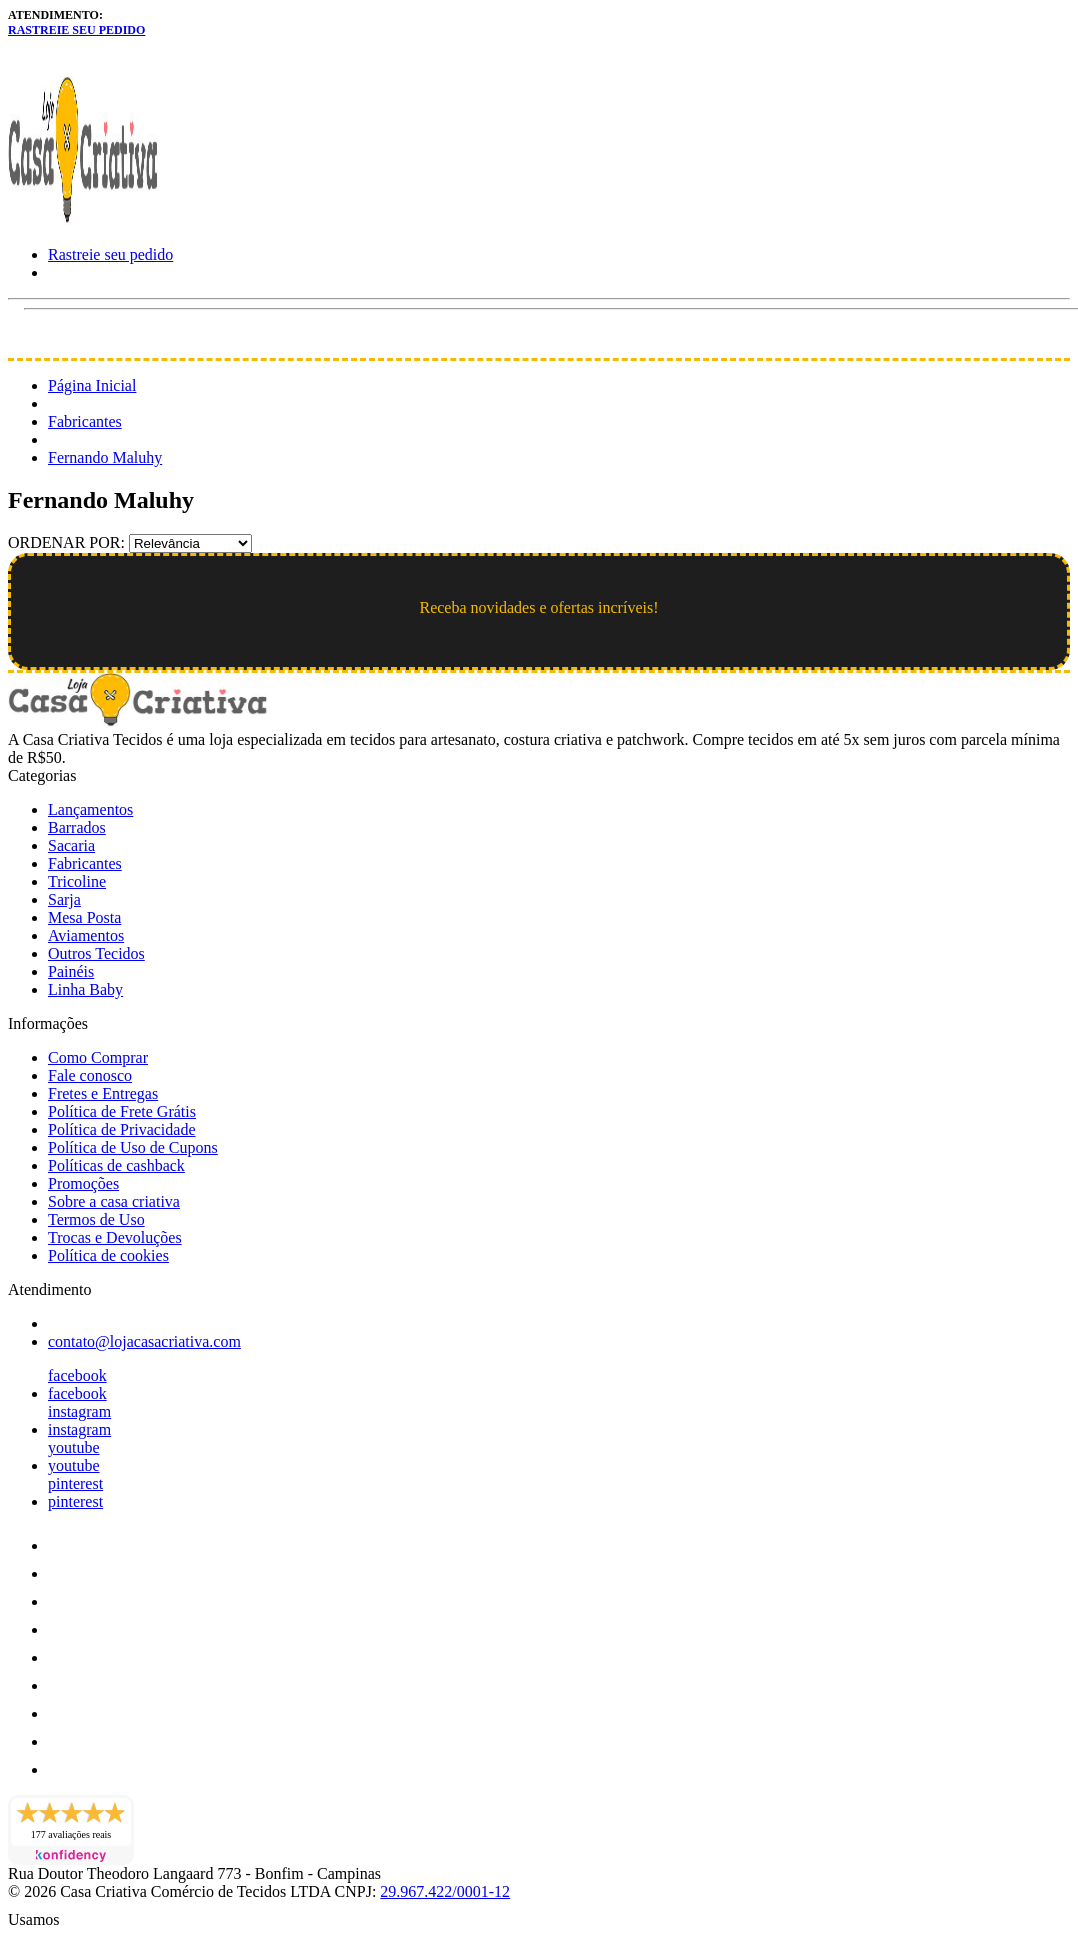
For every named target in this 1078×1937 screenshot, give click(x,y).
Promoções (83, 1183)
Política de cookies (108, 1255)
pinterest (75, 1483)
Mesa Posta (84, 917)
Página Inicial (92, 385)
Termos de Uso (96, 1219)
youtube (74, 1447)
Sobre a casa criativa (114, 1201)
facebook (77, 1375)
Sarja (64, 899)
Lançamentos (90, 809)
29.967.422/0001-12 (445, 1891)
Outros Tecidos (96, 953)
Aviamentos (86, 935)
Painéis (71, 971)
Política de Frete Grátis (122, 1111)
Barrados (77, 827)
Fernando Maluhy (105, 457)
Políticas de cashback (116, 1165)
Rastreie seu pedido (76, 30)
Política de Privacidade (122, 1129)
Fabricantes (85, 421)
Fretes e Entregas (103, 1093)
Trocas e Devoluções (115, 1237)
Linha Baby (85, 989)
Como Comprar (98, 1057)
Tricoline (77, 881)
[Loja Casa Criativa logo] (83, 220)
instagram (79, 1411)
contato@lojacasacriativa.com (144, 1341)
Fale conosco (90, 1075)
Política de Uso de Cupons (133, 1147)
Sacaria (71, 845)
